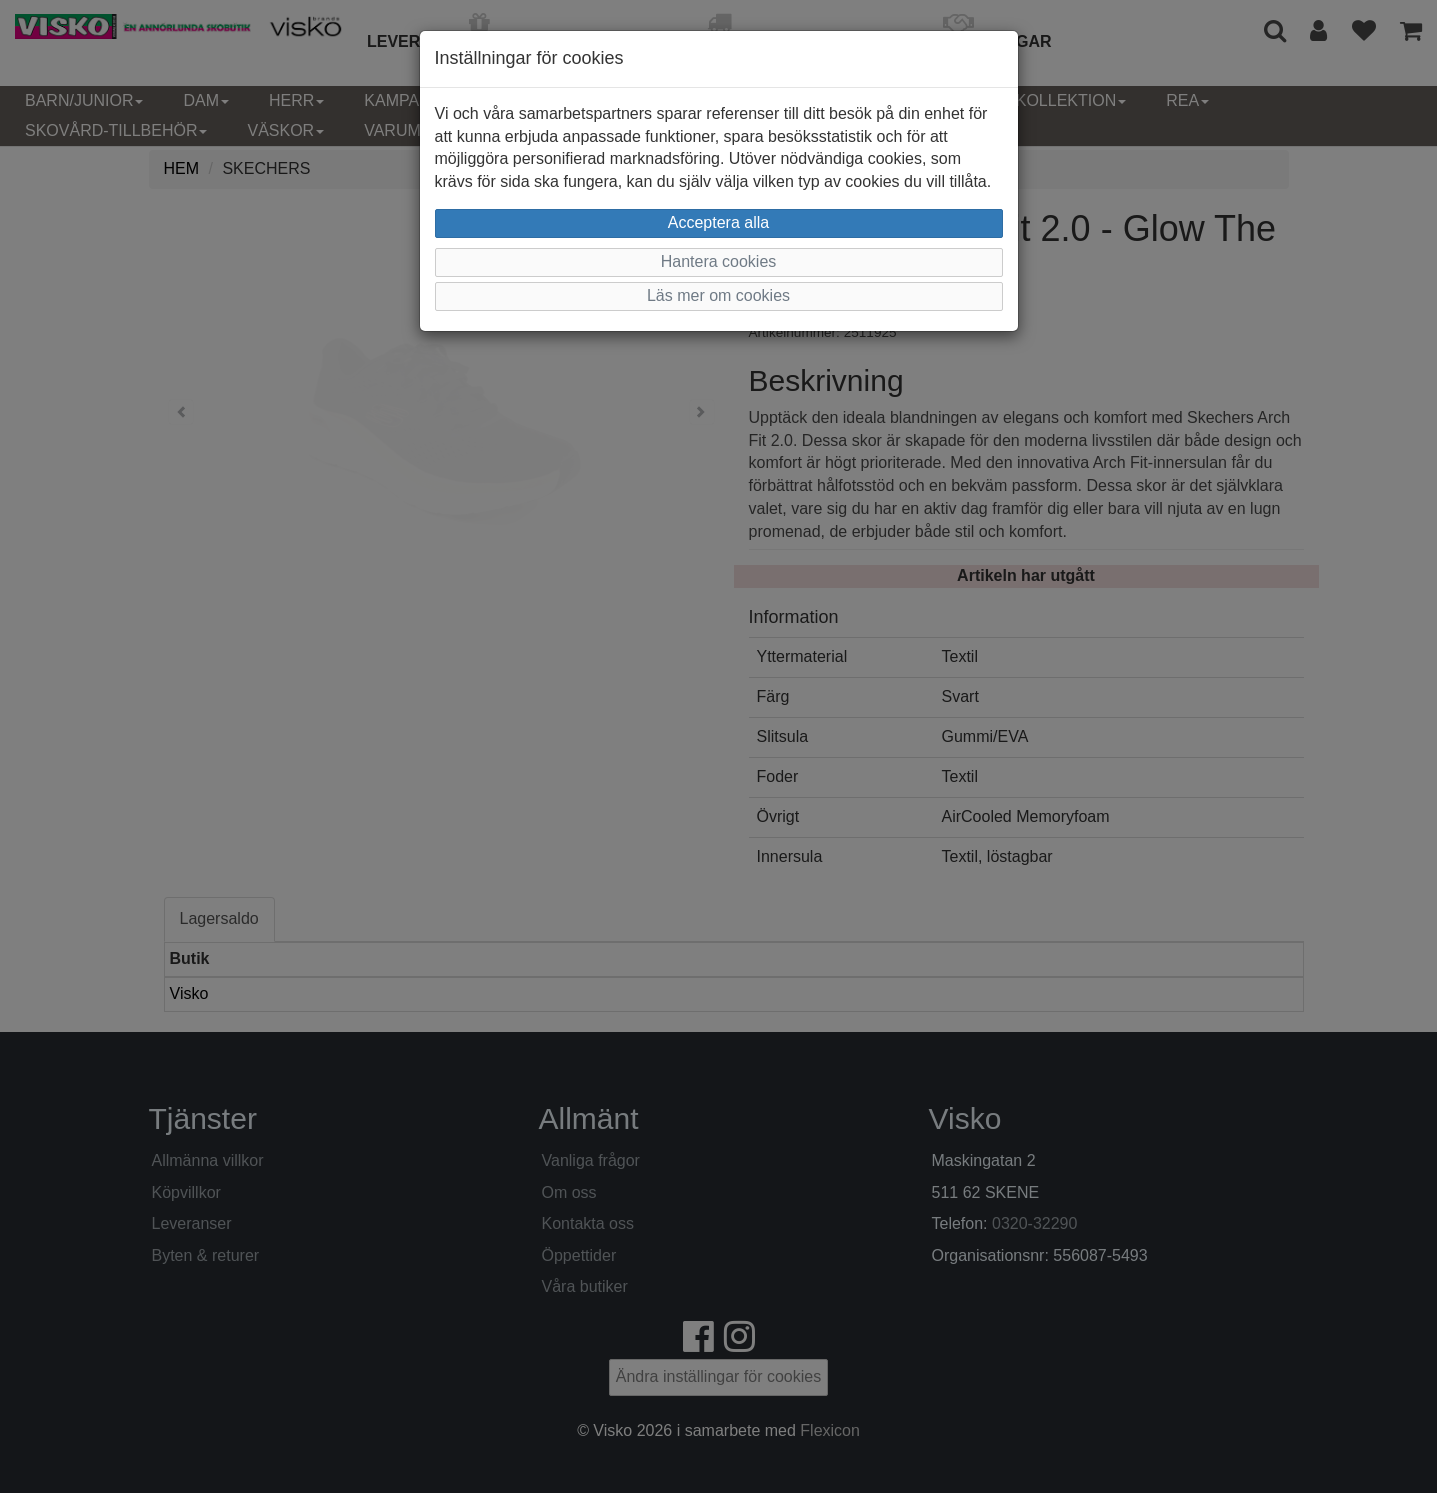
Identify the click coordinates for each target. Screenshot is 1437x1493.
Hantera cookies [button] (719, 261)
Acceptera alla (718, 222)
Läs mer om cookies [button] (718, 295)
